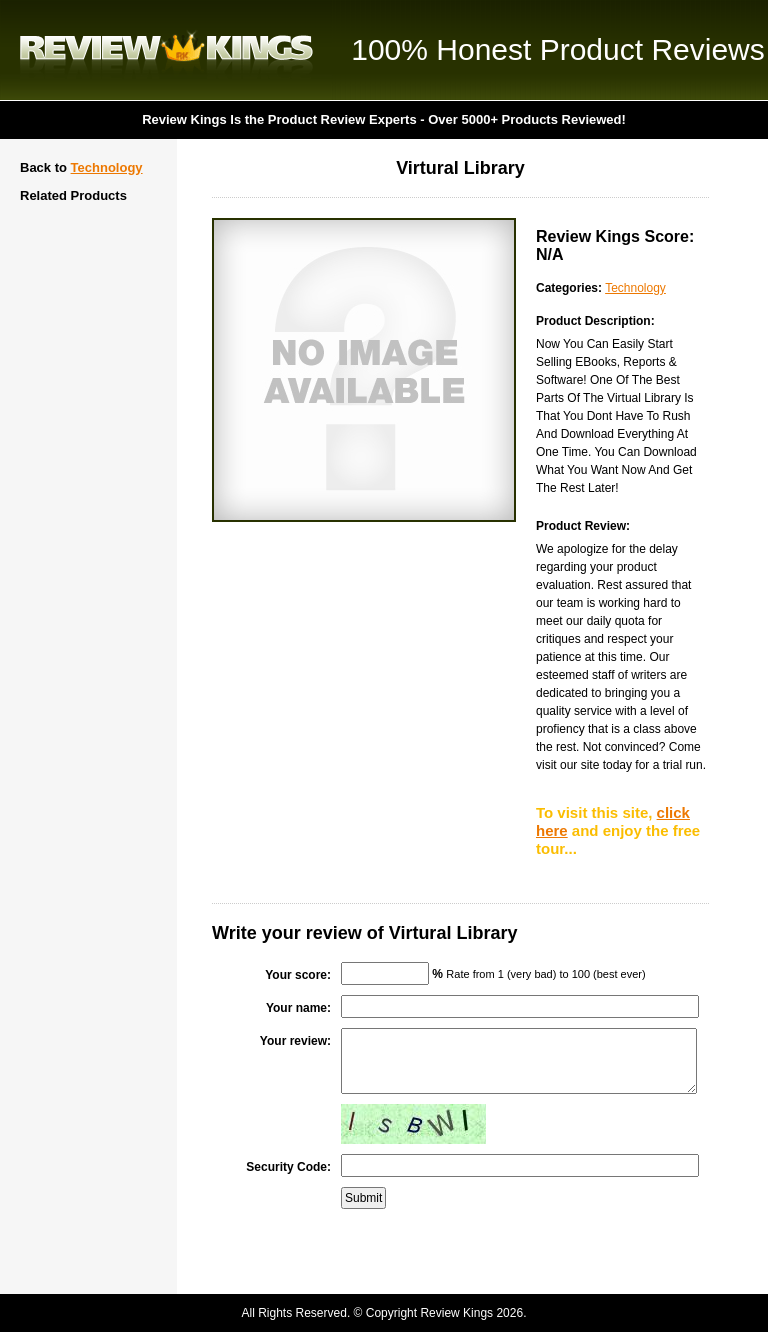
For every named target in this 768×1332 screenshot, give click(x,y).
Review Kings (166, 50)
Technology (107, 167)
